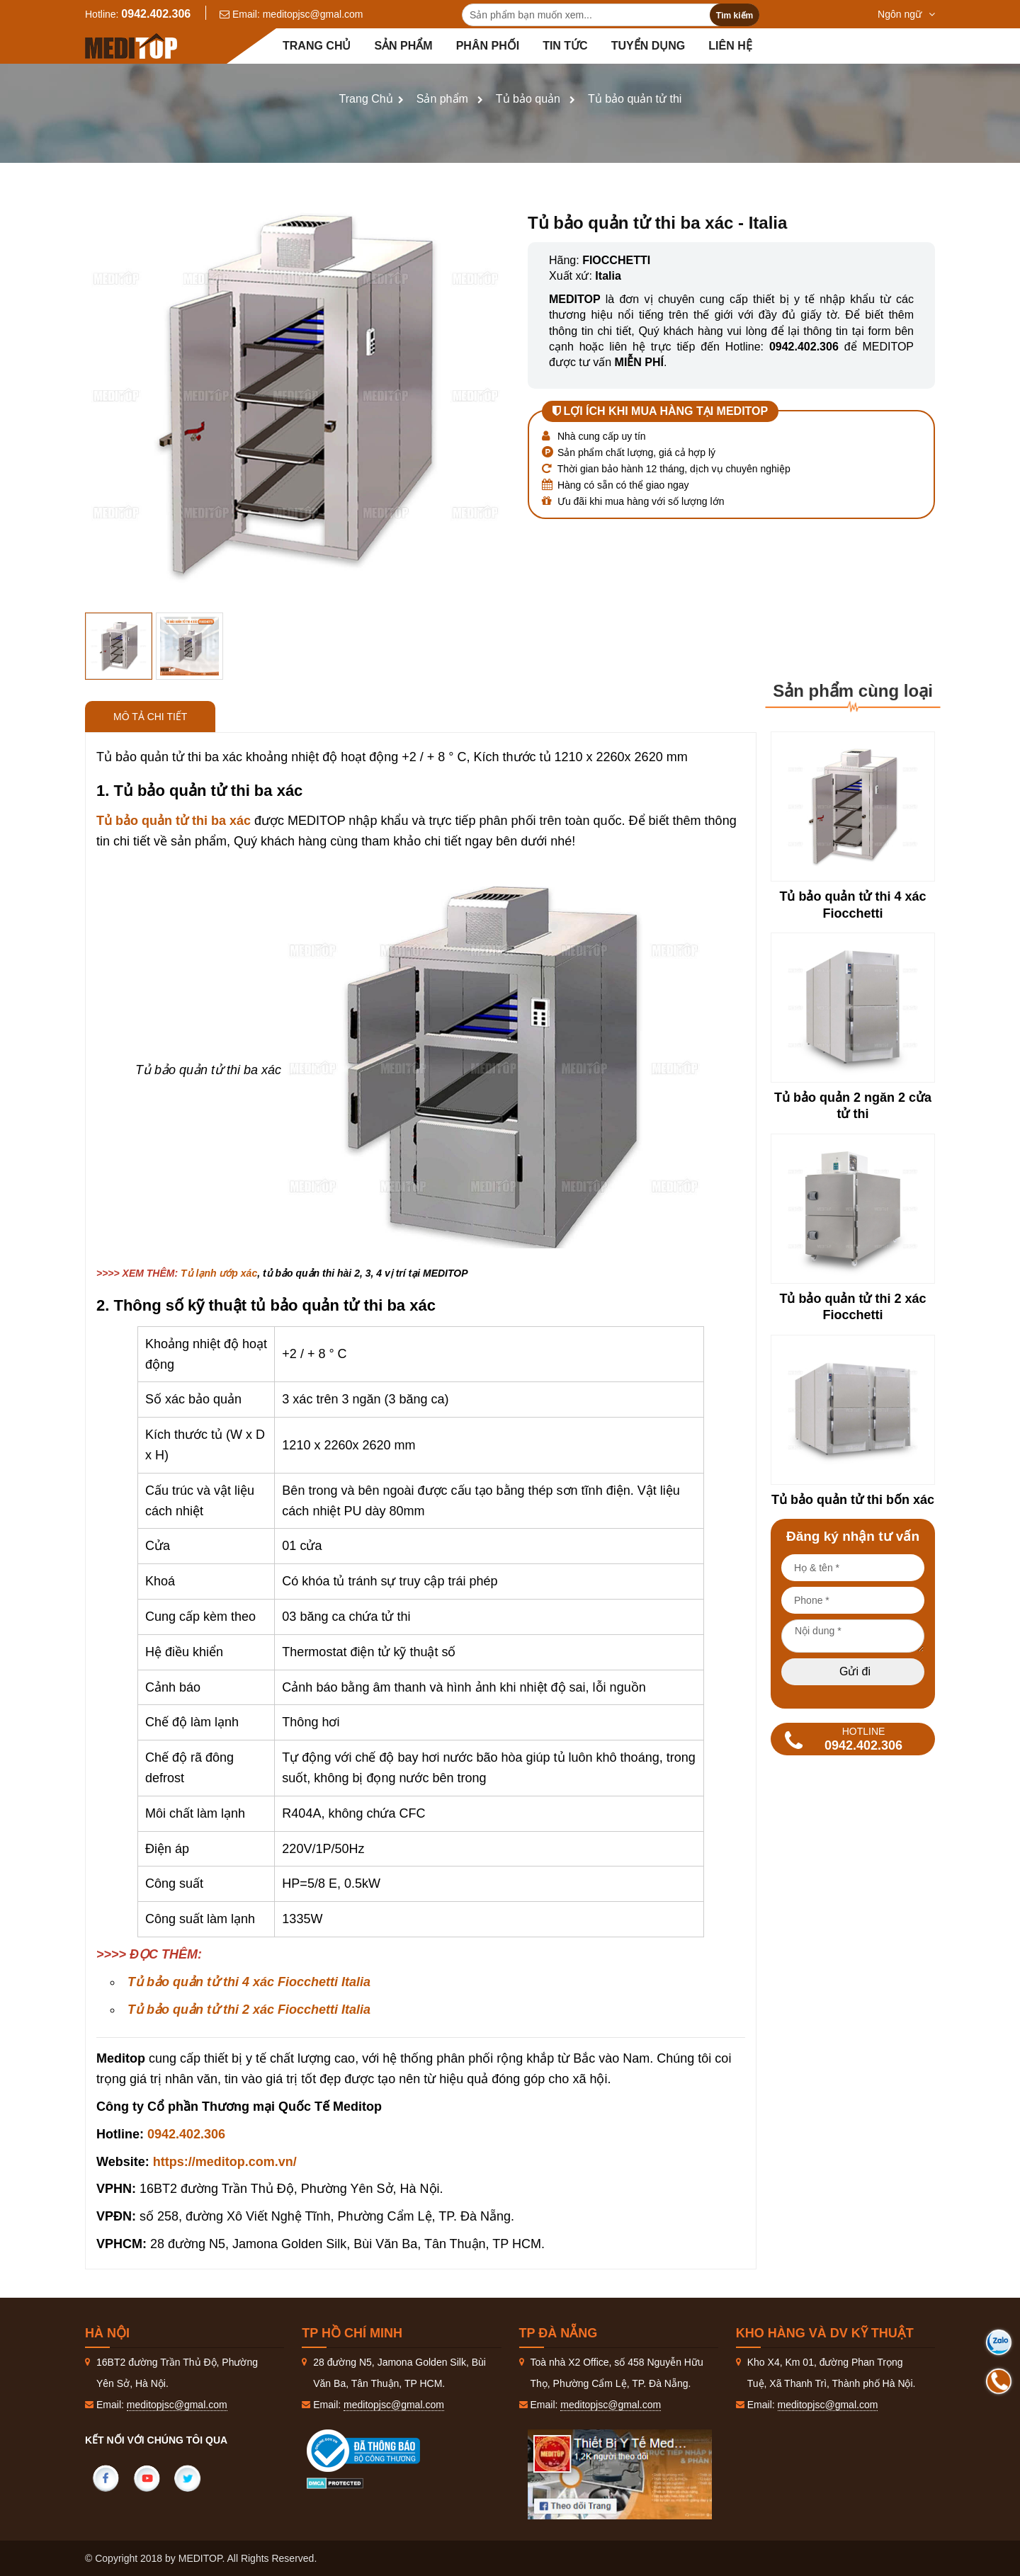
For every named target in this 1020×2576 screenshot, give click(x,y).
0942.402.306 (156, 14)
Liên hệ (730, 46)
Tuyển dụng (648, 46)
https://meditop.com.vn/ (225, 2162)
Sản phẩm (403, 46)
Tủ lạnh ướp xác (219, 1273)
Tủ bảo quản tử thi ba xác (173, 821)
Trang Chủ (366, 99)
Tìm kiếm (734, 16)
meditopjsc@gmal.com (313, 14)
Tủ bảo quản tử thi (634, 99)
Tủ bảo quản (528, 99)
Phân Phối (487, 46)
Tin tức (565, 46)
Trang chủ (317, 46)
